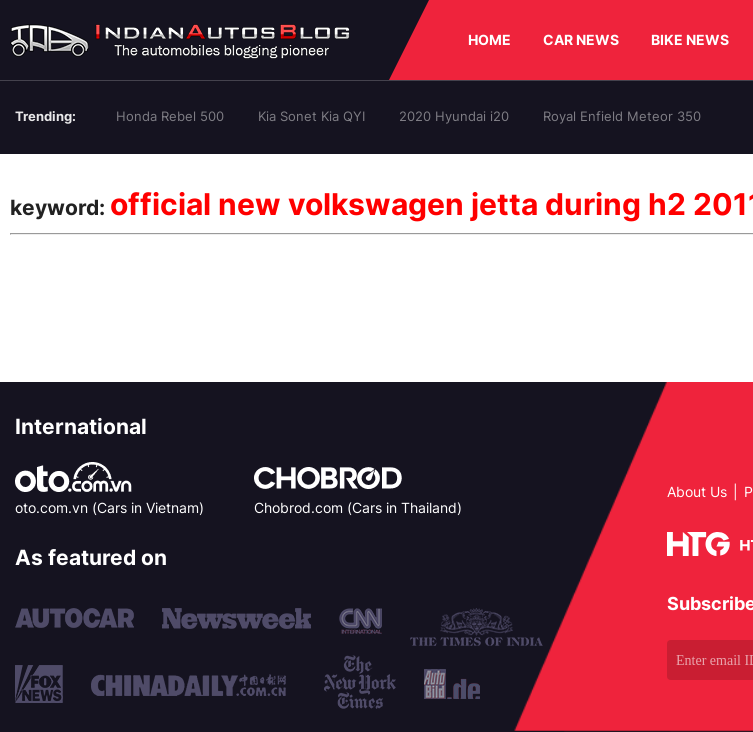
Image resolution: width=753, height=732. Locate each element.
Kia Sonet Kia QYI (311, 116)
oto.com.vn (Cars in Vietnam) (109, 507)
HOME (489, 39)
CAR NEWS (581, 39)
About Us (697, 491)
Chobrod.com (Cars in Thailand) (358, 507)
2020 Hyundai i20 (454, 116)
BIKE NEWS (690, 39)
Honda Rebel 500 (170, 116)
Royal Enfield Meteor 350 (622, 116)
